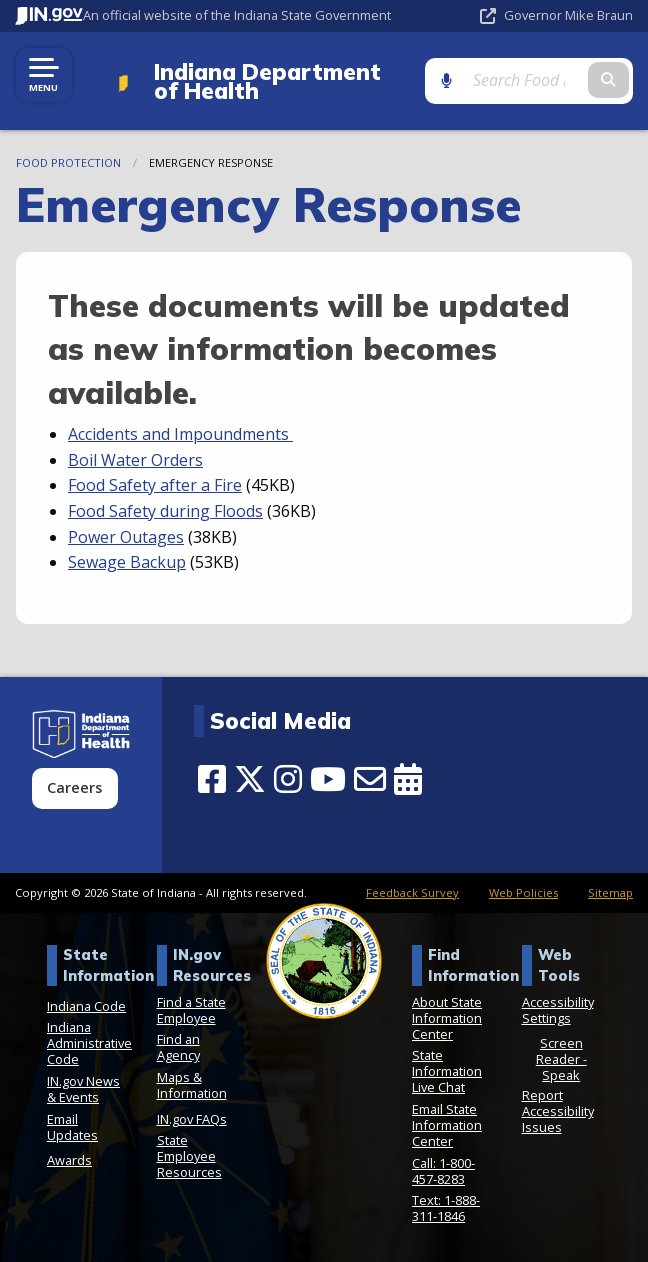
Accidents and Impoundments (180, 434)
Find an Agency (178, 1047)
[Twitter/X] (250, 779)
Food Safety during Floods (165, 511)
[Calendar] (408, 779)
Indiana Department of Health (278, 81)
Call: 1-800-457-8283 (443, 1171)
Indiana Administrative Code (89, 1043)
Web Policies (523, 892)
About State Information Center (447, 1018)
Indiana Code (86, 1006)
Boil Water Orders (135, 460)
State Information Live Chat (447, 1071)
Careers (74, 787)
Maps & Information (192, 1085)
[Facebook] (212, 779)
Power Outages (126, 537)
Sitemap (610, 892)
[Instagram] (288, 779)
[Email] (370, 779)
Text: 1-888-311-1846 (446, 1208)
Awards (69, 1160)
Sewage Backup (127, 562)
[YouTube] (328, 779)
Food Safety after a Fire (155, 485)
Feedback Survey (412, 892)
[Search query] (549, 80)
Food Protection (68, 162)
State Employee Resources (189, 1156)
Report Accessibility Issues (558, 1111)
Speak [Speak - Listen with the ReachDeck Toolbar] (561, 1075)
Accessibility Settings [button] (558, 1010)
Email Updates (72, 1127)
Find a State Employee (191, 1010)
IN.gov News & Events (83, 1089)
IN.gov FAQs (192, 1119)
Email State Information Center (447, 1125)
